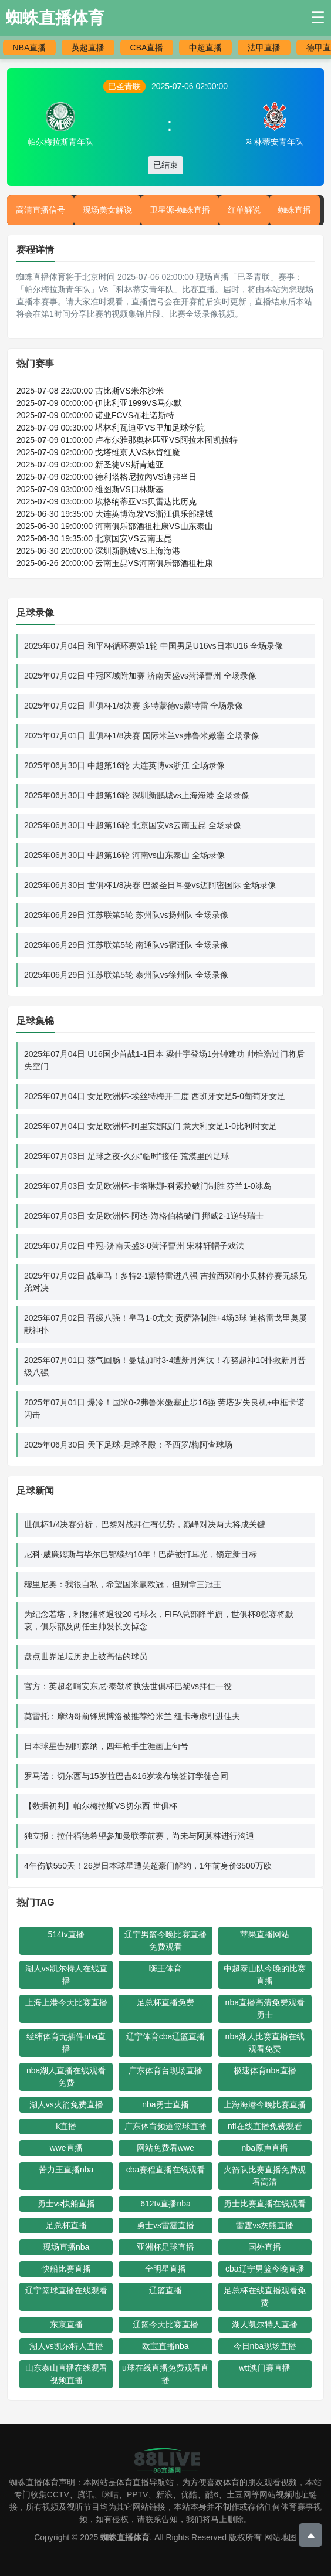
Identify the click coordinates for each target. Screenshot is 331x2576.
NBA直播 (29, 47)
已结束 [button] (165, 165)
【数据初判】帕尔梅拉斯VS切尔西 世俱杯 (100, 1806)
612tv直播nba (165, 2203)
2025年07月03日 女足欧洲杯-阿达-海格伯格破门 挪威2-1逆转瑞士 (144, 1216)
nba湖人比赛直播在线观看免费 (265, 2042)
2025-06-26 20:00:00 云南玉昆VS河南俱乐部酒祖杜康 (114, 563)
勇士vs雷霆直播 (165, 2225)
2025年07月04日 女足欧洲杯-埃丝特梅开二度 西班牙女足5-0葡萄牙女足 (154, 1096)
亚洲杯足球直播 (165, 2247)
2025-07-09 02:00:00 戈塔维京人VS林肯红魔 (98, 452)
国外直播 (264, 2247)
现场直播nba (66, 2247)
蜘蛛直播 (294, 210)
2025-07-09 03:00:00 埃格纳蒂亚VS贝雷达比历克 (106, 501)
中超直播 (205, 47)
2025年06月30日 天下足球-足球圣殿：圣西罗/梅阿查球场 (128, 1444)
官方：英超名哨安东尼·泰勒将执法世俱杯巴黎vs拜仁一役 (128, 1686)
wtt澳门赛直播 (265, 2367)
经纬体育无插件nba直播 (66, 2042)
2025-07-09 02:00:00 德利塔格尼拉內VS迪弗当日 (106, 477)
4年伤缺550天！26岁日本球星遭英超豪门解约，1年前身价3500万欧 (148, 1865)
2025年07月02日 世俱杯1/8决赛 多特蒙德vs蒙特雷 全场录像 (133, 705)
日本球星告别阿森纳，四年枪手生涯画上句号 (106, 1746)
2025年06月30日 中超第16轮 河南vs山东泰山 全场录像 (124, 855)
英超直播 (88, 47)
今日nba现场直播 (265, 2346)
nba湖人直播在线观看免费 (66, 2076)
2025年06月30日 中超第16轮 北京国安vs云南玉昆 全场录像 (132, 825)
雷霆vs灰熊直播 (264, 2225)
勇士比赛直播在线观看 (265, 2203)
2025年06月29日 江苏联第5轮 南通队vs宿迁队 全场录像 (126, 945)
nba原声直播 (265, 2148)
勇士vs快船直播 (66, 2203)
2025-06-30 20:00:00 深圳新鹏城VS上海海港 (98, 550)
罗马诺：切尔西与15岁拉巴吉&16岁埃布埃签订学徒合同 (126, 1776)
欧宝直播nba (165, 2346)
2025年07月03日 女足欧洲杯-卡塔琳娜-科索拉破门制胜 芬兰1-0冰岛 (148, 1186)
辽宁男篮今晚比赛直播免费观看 (165, 1940)
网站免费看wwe (165, 2148)
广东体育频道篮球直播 (165, 2126)
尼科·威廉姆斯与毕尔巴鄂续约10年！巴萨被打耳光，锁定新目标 (140, 1554)
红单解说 (244, 210)
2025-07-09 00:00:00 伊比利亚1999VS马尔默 (99, 403)
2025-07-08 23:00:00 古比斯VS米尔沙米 (90, 390)
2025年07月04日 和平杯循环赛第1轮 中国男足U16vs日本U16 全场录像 (153, 645)
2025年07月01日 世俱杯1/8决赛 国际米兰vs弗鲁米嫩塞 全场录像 (141, 735)
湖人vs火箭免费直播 (66, 2104)
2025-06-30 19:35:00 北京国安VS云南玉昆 (94, 538)
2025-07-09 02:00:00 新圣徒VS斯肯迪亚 (90, 464)
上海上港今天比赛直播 (66, 2002)
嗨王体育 (165, 1968)
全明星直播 (165, 2268)
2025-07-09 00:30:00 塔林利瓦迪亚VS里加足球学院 (110, 427)
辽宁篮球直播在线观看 (66, 2290)
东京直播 (66, 2324)
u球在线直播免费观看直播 (165, 2374)
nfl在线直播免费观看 (265, 2126)
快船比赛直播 (66, 2268)
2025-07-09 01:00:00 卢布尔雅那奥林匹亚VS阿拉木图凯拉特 (127, 440)
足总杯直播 (66, 2225)
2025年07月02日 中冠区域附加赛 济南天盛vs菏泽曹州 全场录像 (140, 675)
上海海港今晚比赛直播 (265, 2104)
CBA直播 (147, 47)
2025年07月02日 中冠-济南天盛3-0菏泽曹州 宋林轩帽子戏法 (134, 1245)
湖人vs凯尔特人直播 (66, 2346)
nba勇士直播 (165, 2104)
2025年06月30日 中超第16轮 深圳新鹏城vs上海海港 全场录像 (136, 795)
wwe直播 (66, 2148)
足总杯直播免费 (165, 2002)
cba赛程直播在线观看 (165, 2169)
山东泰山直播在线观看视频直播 (66, 2374)
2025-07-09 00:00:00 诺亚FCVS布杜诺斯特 (95, 415)
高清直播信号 (40, 210)
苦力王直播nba (66, 2169)
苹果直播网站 (264, 1934)
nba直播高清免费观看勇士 (265, 2008)
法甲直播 (264, 47)
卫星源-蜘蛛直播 (180, 210)
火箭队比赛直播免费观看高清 (265, 2176)
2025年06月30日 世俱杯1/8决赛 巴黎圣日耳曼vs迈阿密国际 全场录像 (150, 885)
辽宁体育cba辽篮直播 (165, 2036)
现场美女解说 (107, 210)
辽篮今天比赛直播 (165, 2324)
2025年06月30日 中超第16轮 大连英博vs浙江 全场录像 (124, 765)
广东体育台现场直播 (165, 2070)
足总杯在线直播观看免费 (265, 2296)
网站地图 (280, 2537)
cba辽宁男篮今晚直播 (265, 2268)
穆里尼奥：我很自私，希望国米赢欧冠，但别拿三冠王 (122, 1584)
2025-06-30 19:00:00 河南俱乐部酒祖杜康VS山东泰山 (114, 526)
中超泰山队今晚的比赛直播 (265, 1974)
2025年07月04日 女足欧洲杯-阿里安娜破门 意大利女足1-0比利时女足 (150, 1126)
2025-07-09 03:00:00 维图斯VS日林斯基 (90, 489)
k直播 (66, 2126)
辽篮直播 (165, 2290)
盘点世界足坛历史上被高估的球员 (85, 1656)
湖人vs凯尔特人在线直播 (66, 1974)
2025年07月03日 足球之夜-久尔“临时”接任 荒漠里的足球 (126, 1156)
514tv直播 (66, 1934)
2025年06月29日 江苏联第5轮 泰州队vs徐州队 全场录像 (126, 974)
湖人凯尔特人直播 (265, 2324)
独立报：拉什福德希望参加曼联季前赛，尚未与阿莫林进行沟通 (139, 1836)
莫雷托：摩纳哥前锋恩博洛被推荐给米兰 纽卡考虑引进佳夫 (132, 1716)
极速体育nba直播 (265, 2070)
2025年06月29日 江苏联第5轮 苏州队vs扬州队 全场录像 (126, 915)
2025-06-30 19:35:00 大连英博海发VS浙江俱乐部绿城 (114, 513)
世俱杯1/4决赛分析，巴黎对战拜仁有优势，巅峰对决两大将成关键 (144, 1524)
